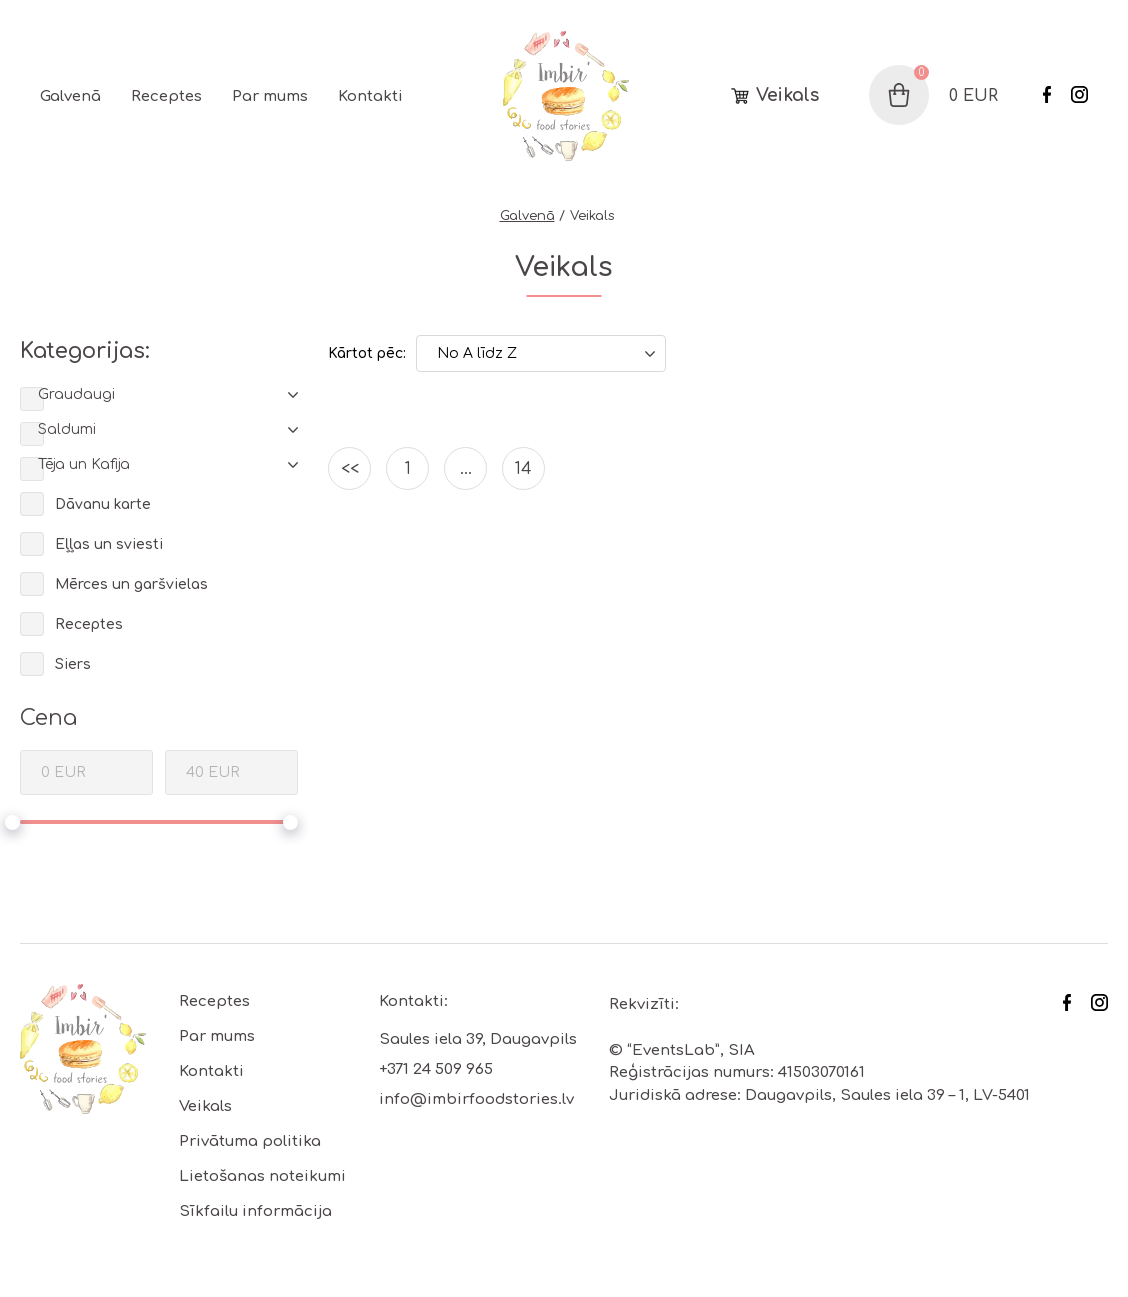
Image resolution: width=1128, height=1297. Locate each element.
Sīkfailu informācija (255, 1211)
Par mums (270, 96)
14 (523, 469)
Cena (48, 718)
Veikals (787, 96)
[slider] (12, 822)
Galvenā (70, 96)
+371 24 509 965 (436, 1069)
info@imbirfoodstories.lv (476, 1099)
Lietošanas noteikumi (262, 1176)
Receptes (166, 96)
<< (350, 469)
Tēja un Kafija (84, 464)
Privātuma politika (250, 1141)
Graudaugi (76, 394)
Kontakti (370, 96)
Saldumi (67, 429)
